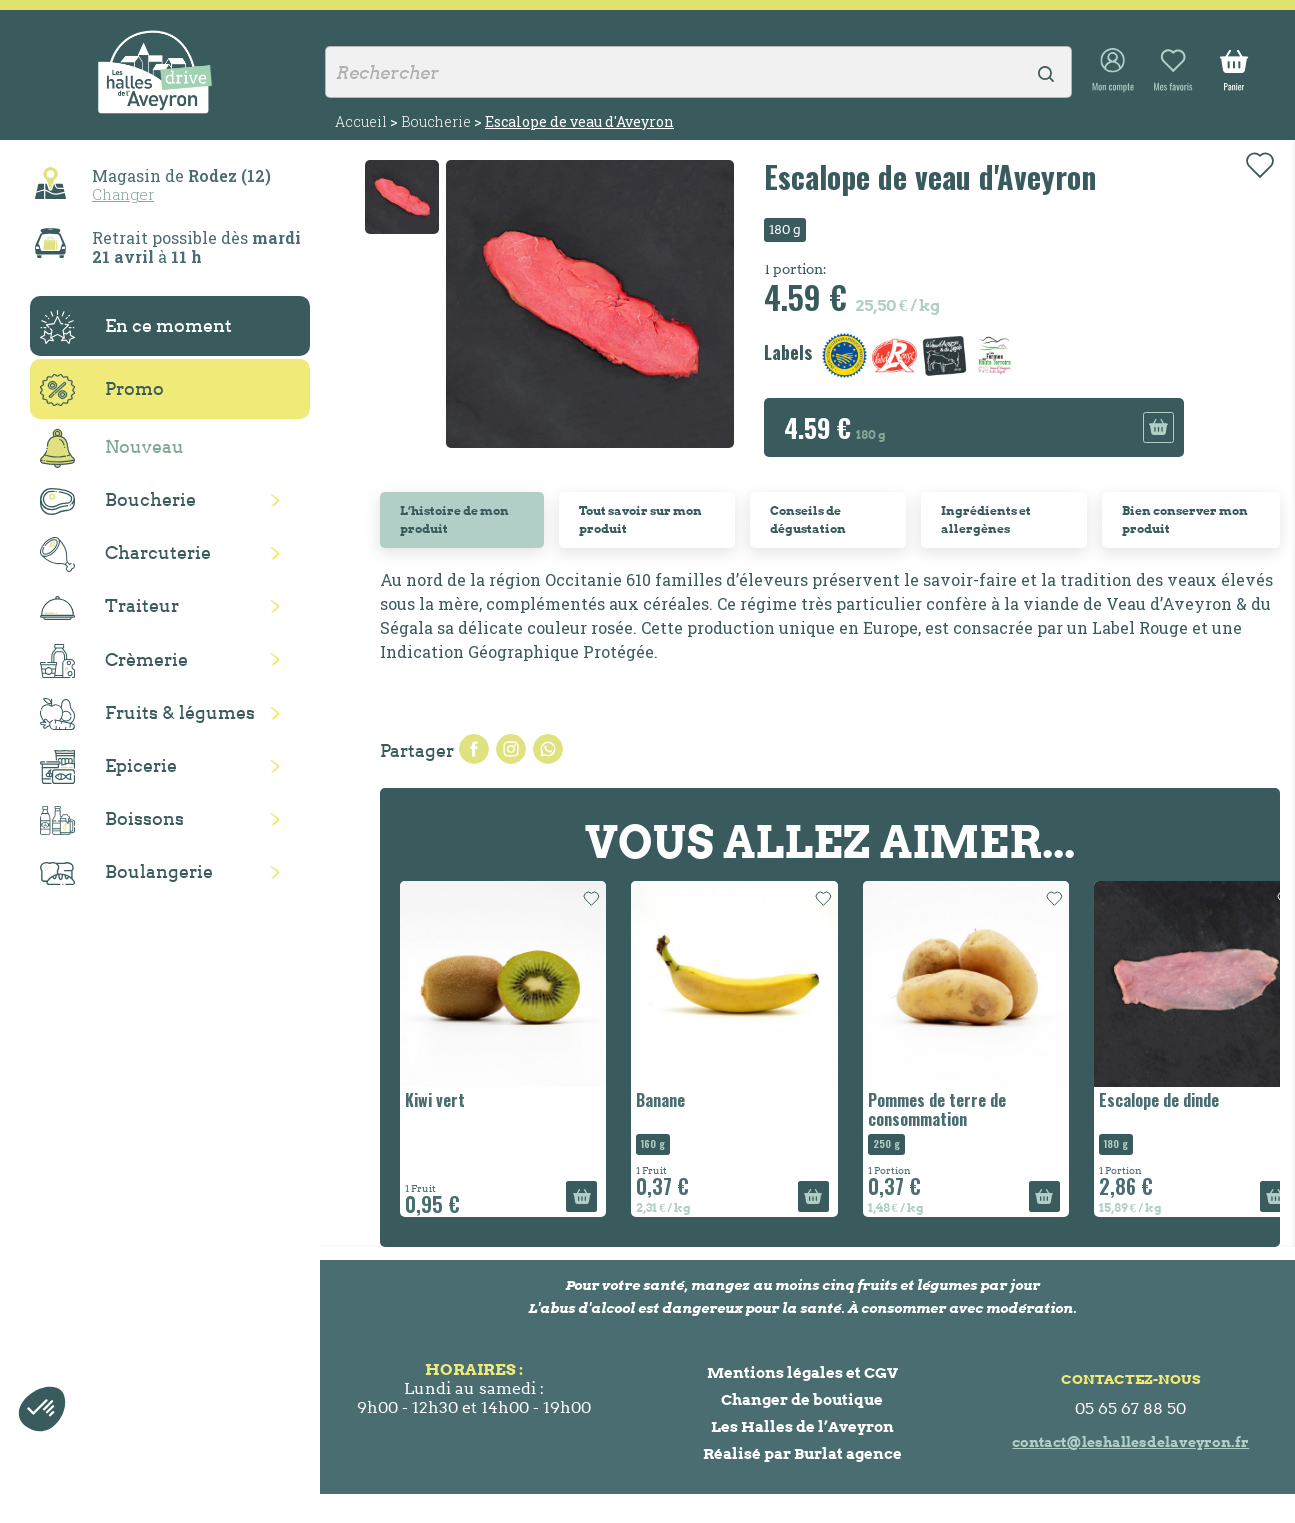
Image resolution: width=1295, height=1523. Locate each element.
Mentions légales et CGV (802, 1372)
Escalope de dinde (1159, 1100)
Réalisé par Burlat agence (802, 1453)
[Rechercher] (698, 72)
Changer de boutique (802, 1399)
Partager (474, 749)
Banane (660, 1100)
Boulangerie (126, 873)
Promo (102, 390)
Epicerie (108, 767)
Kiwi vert (435, 1100)
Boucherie (118, 501)
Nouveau (112, 448)
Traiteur (109, 607)
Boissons (112, 820)
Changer (123, 194)
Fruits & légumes (147, 714)
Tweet (511, 749)
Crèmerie (114, 661)
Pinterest (548, 749)
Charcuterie (125, 554)
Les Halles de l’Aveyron (802, 1426)
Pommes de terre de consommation (937, 1109)
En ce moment (136, 327)
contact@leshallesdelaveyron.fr (1130, 1442)
